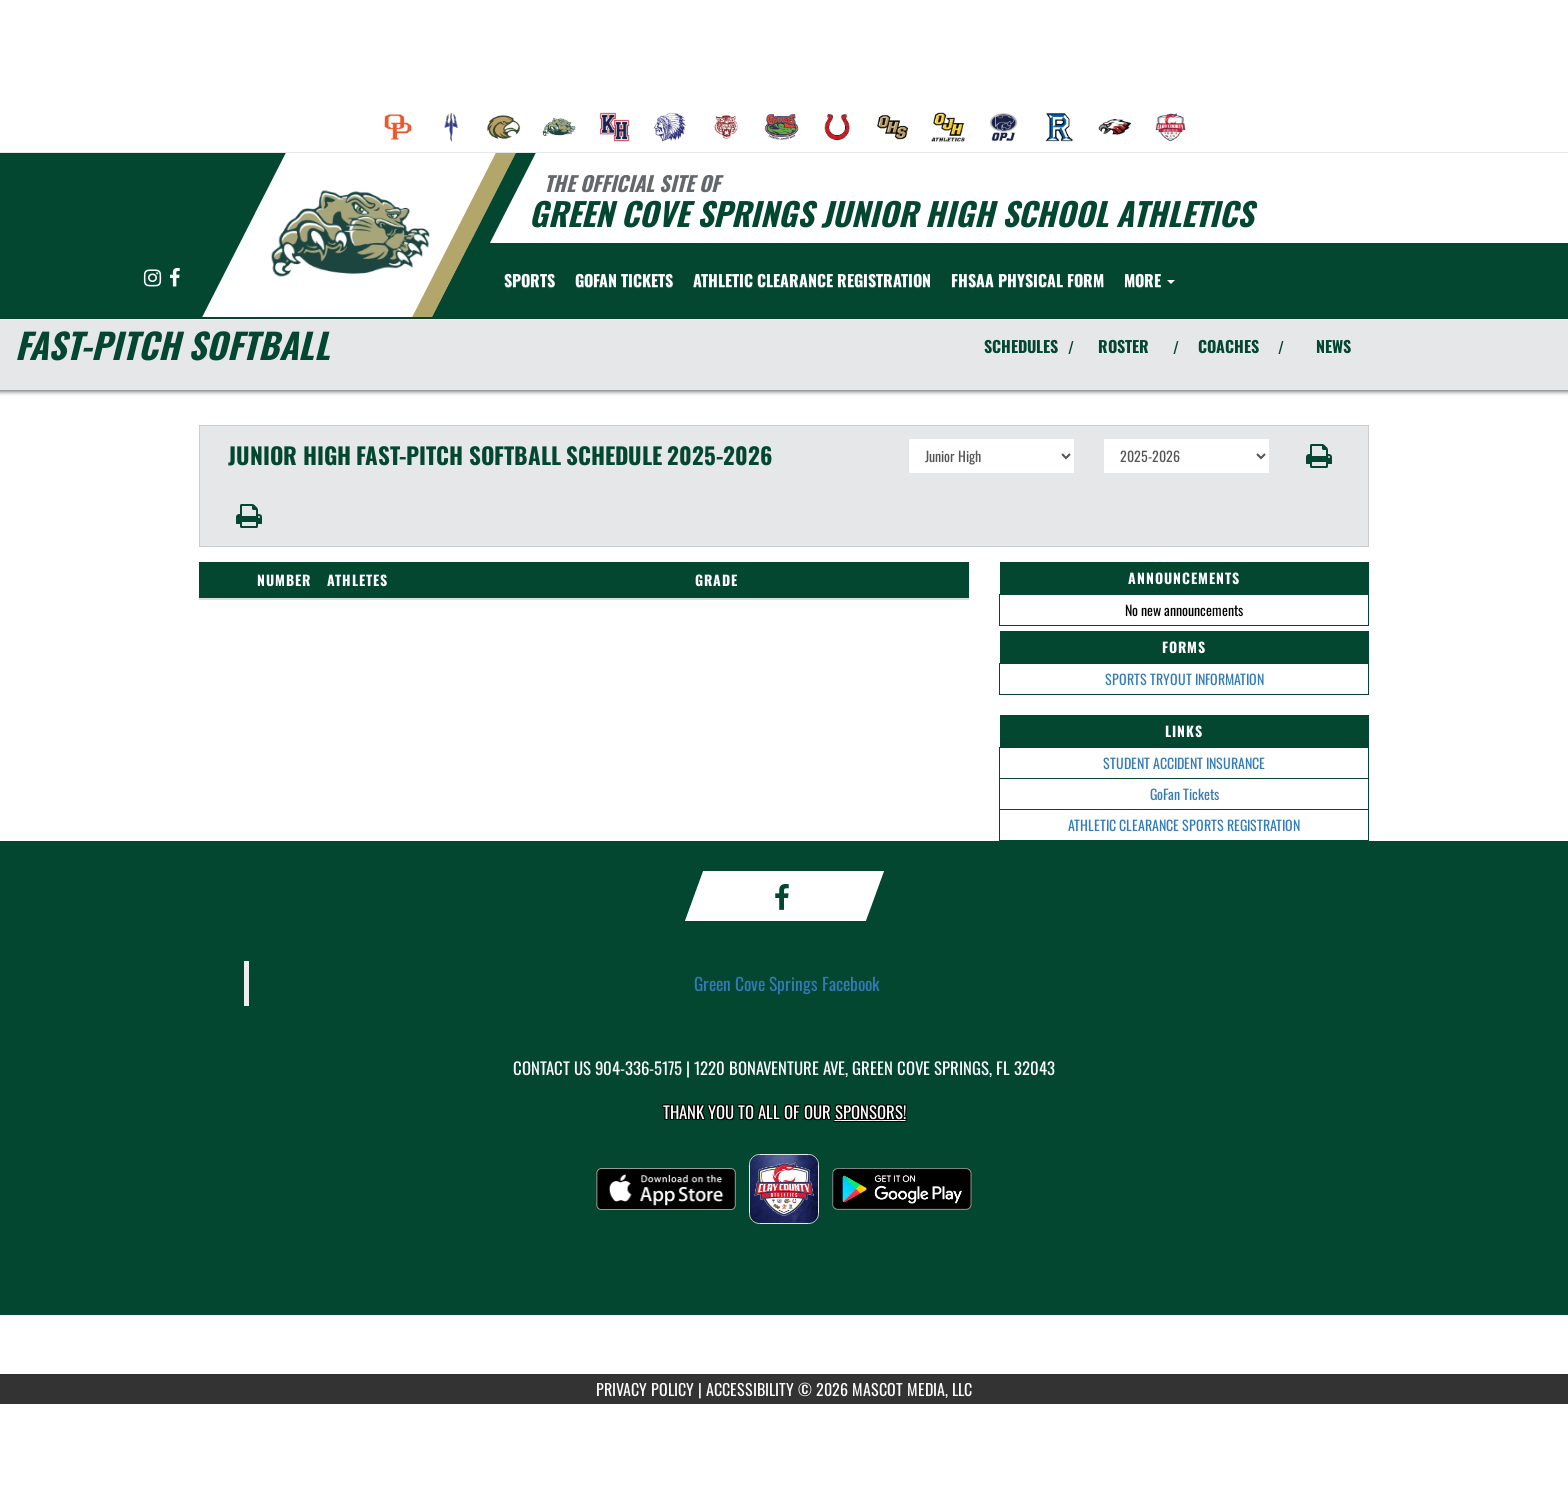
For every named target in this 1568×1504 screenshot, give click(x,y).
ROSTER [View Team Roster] (1123, 346)
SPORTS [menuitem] (529, 280)
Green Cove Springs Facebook (787, 983)
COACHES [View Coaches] (1228, 346)
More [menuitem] (1149, 280)
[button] (1319, 456)
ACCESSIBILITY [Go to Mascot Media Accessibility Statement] (750, 1389)
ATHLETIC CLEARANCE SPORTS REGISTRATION (1184, 824)
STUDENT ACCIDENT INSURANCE (1184, 762)
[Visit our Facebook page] (174, 278)
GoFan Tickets (1184, 793)
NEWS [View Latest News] (1333, 346)
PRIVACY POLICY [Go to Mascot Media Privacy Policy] (645, 1389)
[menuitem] (398, 127)
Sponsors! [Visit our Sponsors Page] (870, 1111)
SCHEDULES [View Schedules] (1021, 346)
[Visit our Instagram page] (154, 278)
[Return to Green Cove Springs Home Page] (349, 233)
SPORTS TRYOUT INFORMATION (1184, 678)
